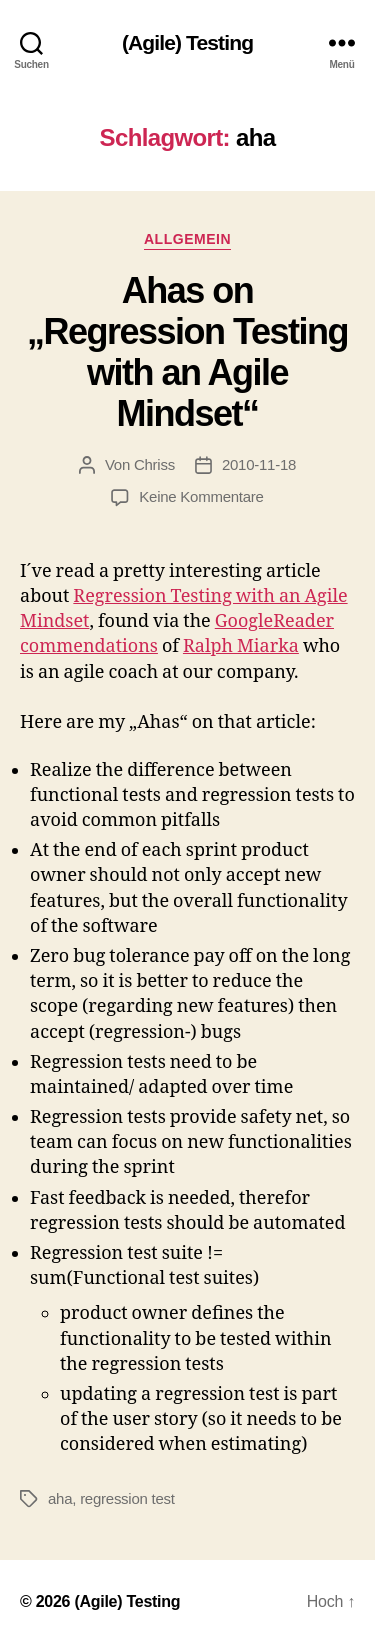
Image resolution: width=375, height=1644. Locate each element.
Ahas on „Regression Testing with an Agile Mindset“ (187, 352)
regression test (127, 1498)
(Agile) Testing (187, 42)
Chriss (154, 464)
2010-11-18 (259, 464)
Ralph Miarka (241, 646)
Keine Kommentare (201, 496)
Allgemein (187, 239)
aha (60, 1498)
